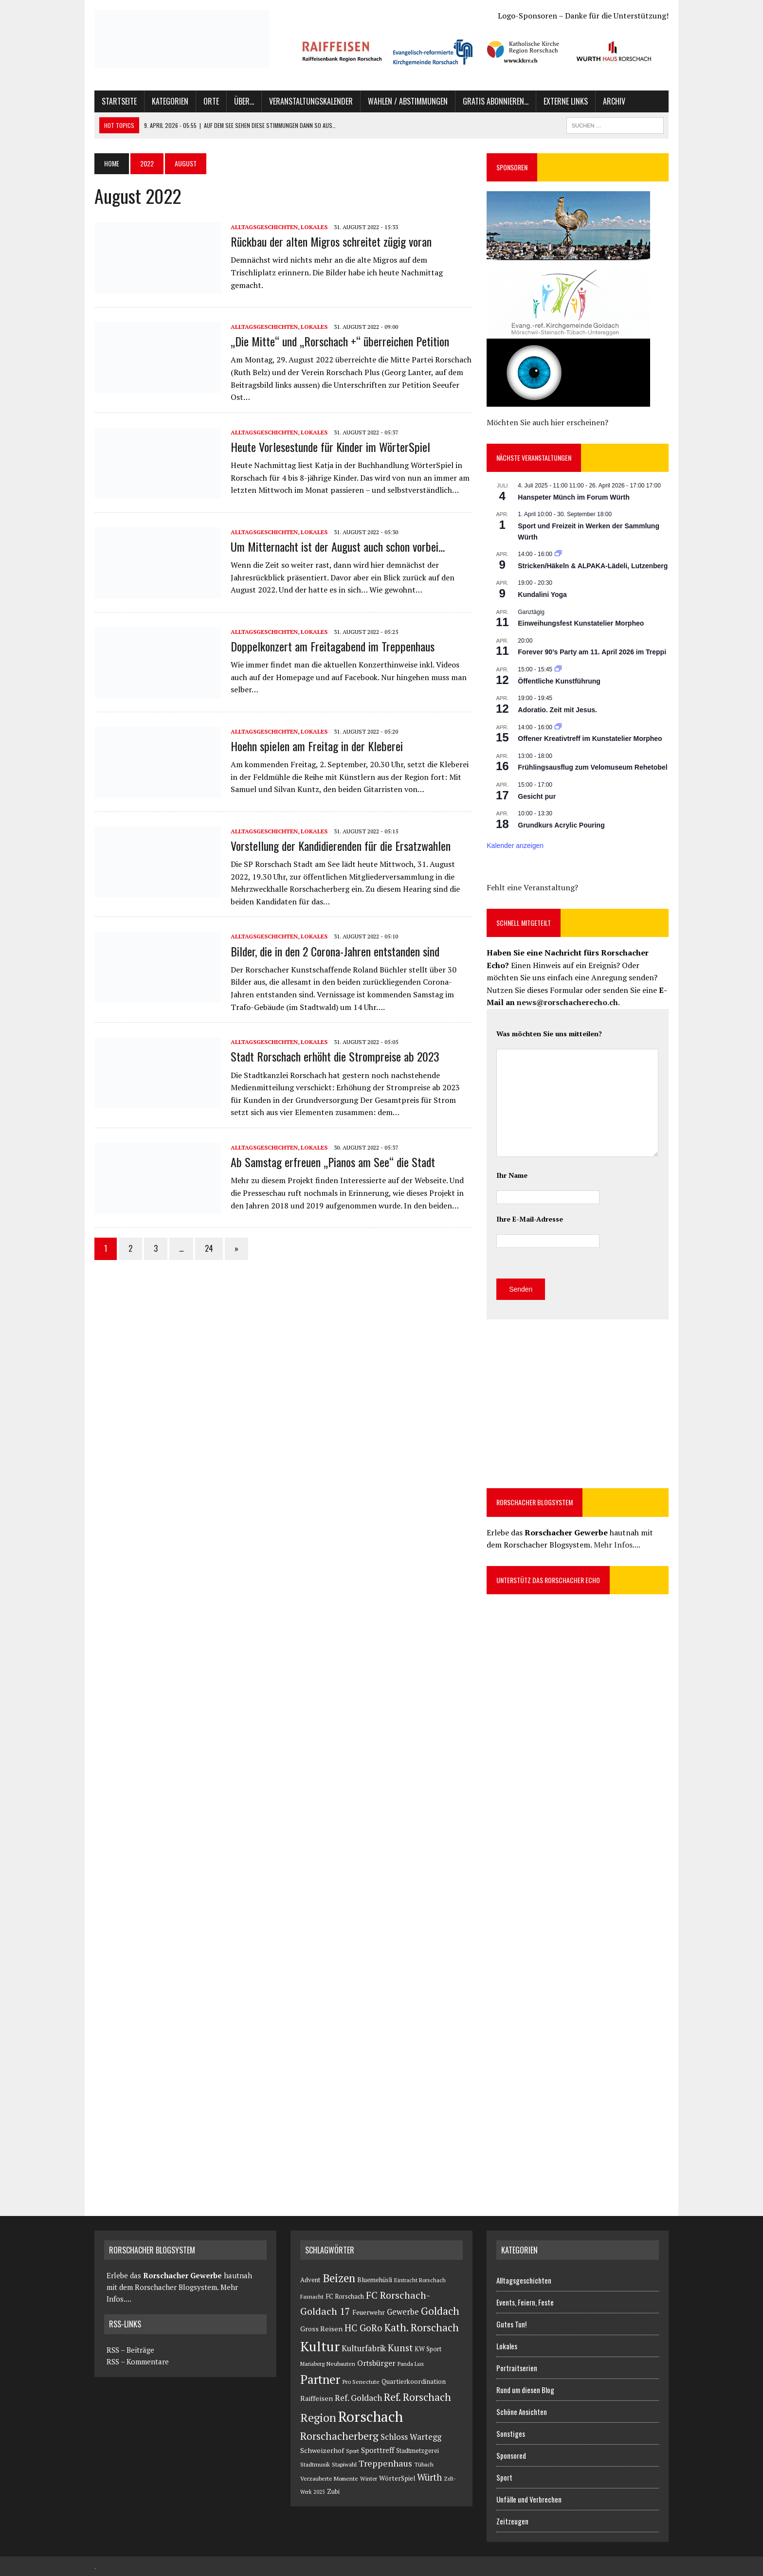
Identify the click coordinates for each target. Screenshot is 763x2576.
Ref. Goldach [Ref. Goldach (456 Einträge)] (358, 2397)
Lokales (314, 227)
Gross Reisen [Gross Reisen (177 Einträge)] (321, 2328)
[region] (480, 51)
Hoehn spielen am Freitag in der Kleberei (317, 746)
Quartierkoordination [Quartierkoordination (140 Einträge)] (414, 2381)
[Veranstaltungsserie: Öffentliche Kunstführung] (558, 669)
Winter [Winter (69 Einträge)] (368, 2478)
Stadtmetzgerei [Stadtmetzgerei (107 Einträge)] (417, 2451)
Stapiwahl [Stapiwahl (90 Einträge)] (344, 2464)
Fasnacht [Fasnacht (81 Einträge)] (312, 2296)
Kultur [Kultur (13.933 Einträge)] (320, 2346)
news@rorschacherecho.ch (567, 1002)
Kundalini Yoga (542, 594)
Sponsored (511, 2455)
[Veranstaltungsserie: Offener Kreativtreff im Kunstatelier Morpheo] (558, 727)
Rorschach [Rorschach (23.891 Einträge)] (370, 2416)
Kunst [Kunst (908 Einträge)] (400, 2348)
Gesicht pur (537, 796)
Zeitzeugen (512, 2521)
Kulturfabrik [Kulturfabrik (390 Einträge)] (364, 2348)
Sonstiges (510, 2433)
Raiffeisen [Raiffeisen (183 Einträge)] (316, 2398)
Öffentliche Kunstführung (559, 681)
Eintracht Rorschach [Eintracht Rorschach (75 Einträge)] (420, 2280)
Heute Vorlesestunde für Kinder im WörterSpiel (330, 446)
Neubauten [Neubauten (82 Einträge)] (341, 2363)
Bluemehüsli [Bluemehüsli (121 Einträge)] (374, 2279)
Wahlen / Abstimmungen (408, 101)
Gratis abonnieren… (495, 101)
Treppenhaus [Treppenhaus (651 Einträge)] (385, 2463)
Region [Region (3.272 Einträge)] (318, 2417)
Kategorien (170, 101)
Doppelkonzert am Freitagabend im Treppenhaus (333, 646)
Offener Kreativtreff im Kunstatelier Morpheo (590, 738)
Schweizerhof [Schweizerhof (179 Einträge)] (322, 2450)
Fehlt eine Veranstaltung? (532, 887)
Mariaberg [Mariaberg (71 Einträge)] (312, 2363)
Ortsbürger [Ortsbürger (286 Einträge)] (376, 2363)
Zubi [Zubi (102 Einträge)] (333, 2491)
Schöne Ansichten (521, 2411)
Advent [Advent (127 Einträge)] (310, 2279)
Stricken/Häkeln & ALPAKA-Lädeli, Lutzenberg (593, 566)
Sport (504, 2477)
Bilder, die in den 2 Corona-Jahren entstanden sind (335, 951)
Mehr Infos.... (617, 1544)
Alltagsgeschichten (264, 227)
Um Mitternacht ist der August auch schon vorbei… (338, 546)
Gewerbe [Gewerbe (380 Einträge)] (403, 2311)
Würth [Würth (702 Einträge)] (429, 2477)
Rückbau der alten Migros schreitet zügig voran (331, 241)
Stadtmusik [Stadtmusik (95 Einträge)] (315, 2464)
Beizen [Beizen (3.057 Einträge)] (339, 2278)
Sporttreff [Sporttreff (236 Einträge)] (377, 2450)
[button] (342, 51)
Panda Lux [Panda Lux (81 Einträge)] (411, 2363)
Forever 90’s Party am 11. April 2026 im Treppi (592, 652)
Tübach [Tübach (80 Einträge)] (424, 2464)
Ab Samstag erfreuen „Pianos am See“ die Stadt (333, 1162)
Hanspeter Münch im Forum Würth (573, 497)
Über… (244, 101)
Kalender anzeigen (515, 845)
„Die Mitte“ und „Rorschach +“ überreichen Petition (340, 341)
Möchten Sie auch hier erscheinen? (547, 422)
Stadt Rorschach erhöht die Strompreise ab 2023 (335, 1056)
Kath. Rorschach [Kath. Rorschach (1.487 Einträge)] (421, 2327)
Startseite (119, 101)
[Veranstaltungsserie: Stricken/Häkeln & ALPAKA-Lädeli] (558, 554)
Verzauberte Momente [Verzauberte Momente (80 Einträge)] (329, 2478)
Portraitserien (516, 2367)
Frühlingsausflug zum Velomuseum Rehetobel (592, 767)
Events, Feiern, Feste (525, 2302)
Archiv (614, 101)
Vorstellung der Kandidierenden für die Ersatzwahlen (341, 845)
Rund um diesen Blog (525, 2389)
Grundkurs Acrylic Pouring (561, 825)
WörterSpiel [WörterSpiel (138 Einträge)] (397, 2478)
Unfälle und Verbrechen (529, 2499)
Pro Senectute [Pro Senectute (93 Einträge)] (361, 2381)
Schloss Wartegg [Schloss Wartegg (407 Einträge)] (411, 2437)
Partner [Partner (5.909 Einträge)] (320, 2379)
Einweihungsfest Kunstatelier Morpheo (581, 623)
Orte (211, 101)
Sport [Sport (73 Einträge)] (352, 2450)
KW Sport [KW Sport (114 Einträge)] (428, 2349)
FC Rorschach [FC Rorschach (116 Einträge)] (345, 2296)
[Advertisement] (568, 1402)
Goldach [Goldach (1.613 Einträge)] (440, 2311)
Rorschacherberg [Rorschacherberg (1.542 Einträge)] (339, 2436)
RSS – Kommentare (136, 2361)
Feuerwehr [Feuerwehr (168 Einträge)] (368, 2312)
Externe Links (566, 101)
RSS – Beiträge (129, 2350)
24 (209, 1248)
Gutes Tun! (511, 2324)
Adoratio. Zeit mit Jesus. (557, 710)
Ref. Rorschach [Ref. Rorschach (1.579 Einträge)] (417, 2397)
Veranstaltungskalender (311, 101)
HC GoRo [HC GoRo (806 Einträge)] (363, 2328)
